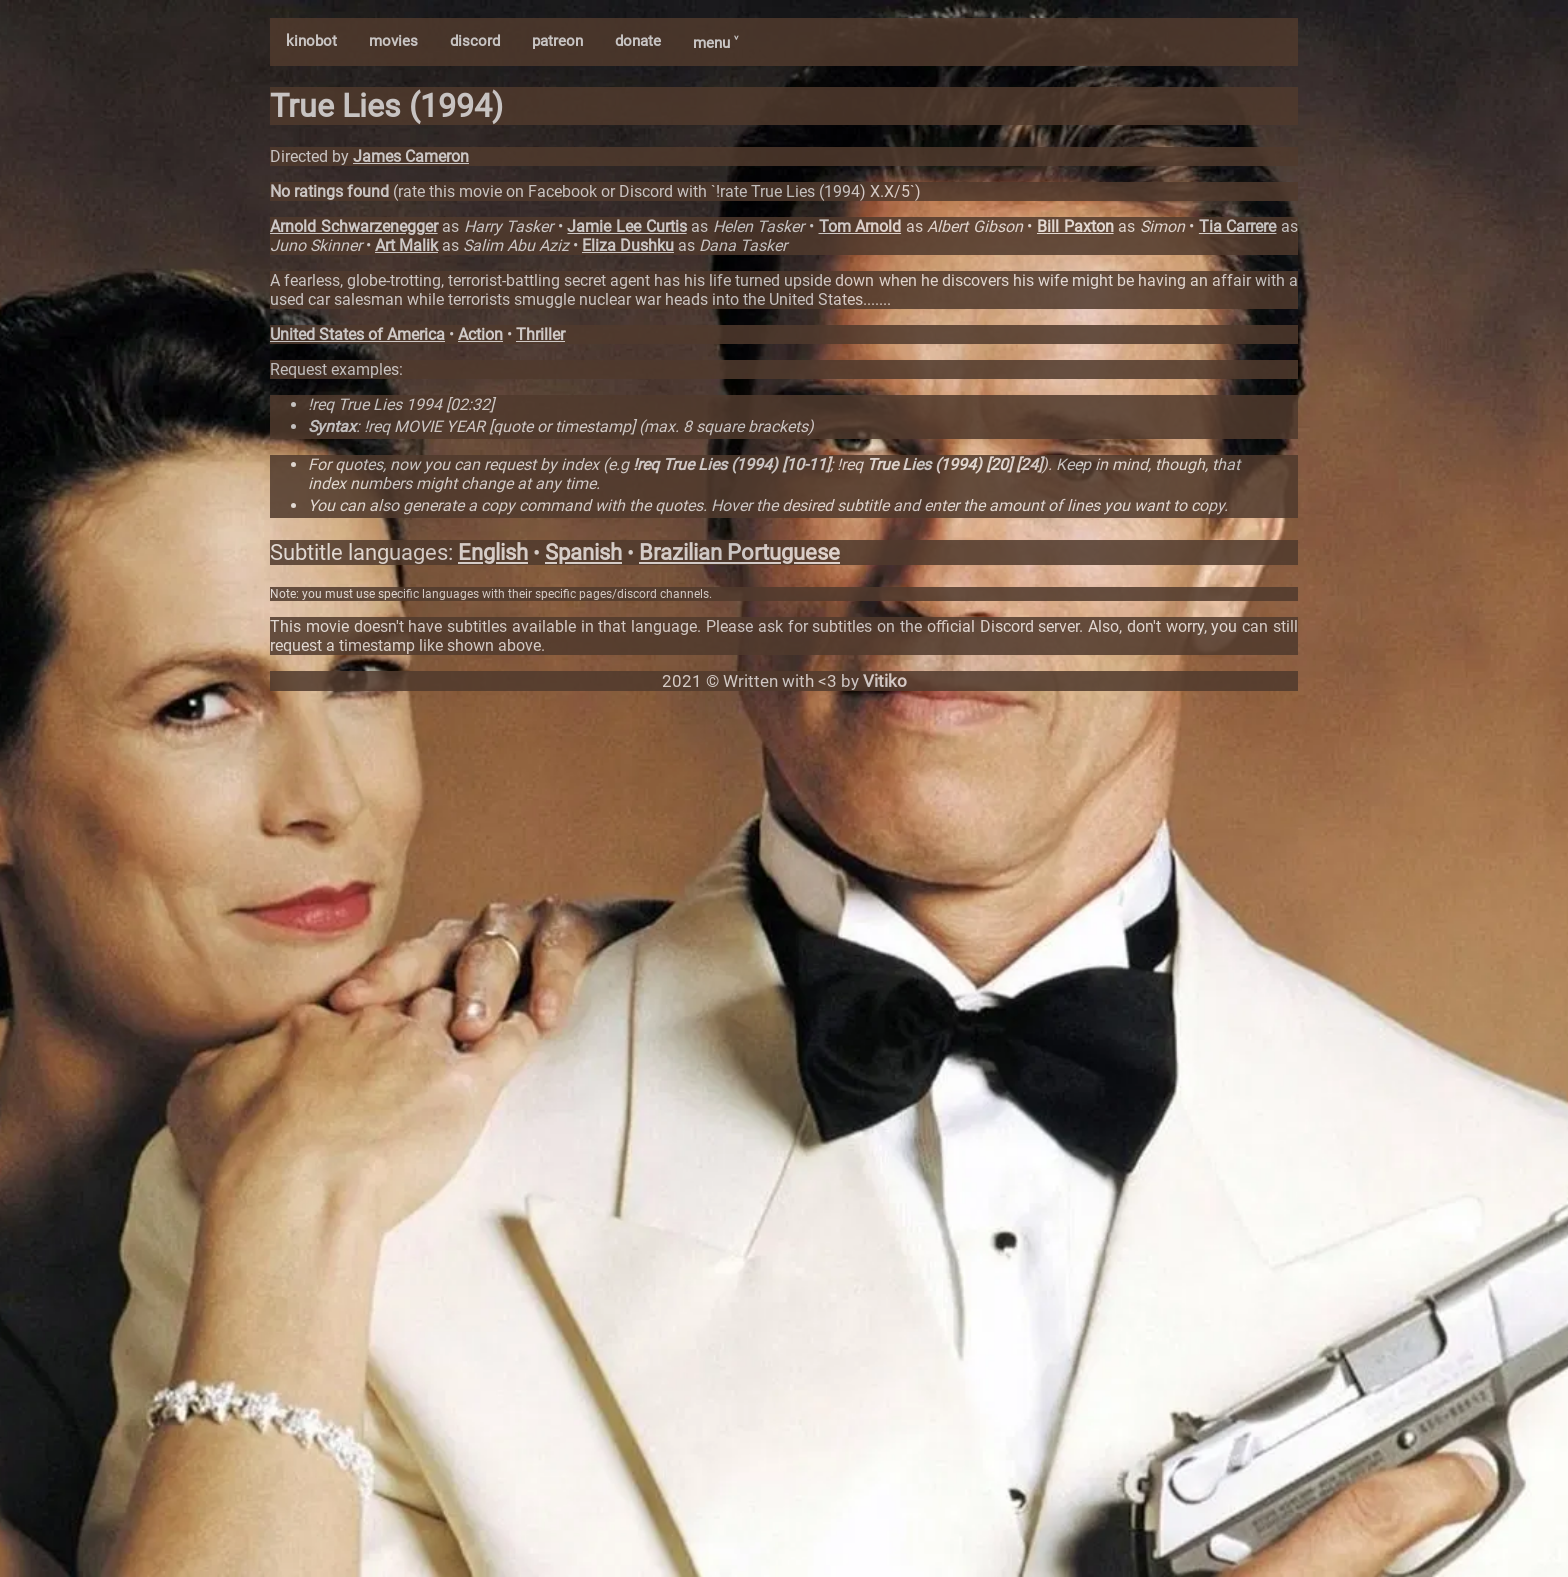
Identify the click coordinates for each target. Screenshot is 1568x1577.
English (493, 552)
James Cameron (411, 156)
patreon (557, 41)
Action (480, 334)
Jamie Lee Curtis (626, 226)
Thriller (540, 334)
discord (475, 41)
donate (638, 41)
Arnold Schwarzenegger (354, 226)
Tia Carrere (1238, 226)
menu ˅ (715, 43)
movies (393, 41)
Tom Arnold (860, 226)
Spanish (583, 552)
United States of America (357, 334)
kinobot (311, 41)
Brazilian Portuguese (739, 552)
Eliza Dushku (628, 245)
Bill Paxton (1075, 226)
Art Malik (406, 245)
